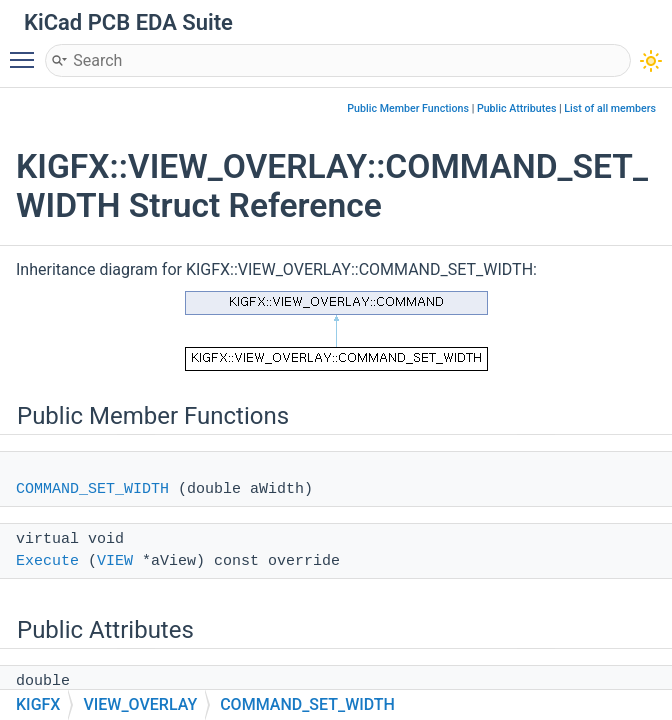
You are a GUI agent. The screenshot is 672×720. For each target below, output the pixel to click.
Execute (47, 561)
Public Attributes (517, 108)
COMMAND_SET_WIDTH (92, 489)
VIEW (115, 561)
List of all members (610, 108)
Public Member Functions (408, 108)
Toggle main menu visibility (27, 51)
